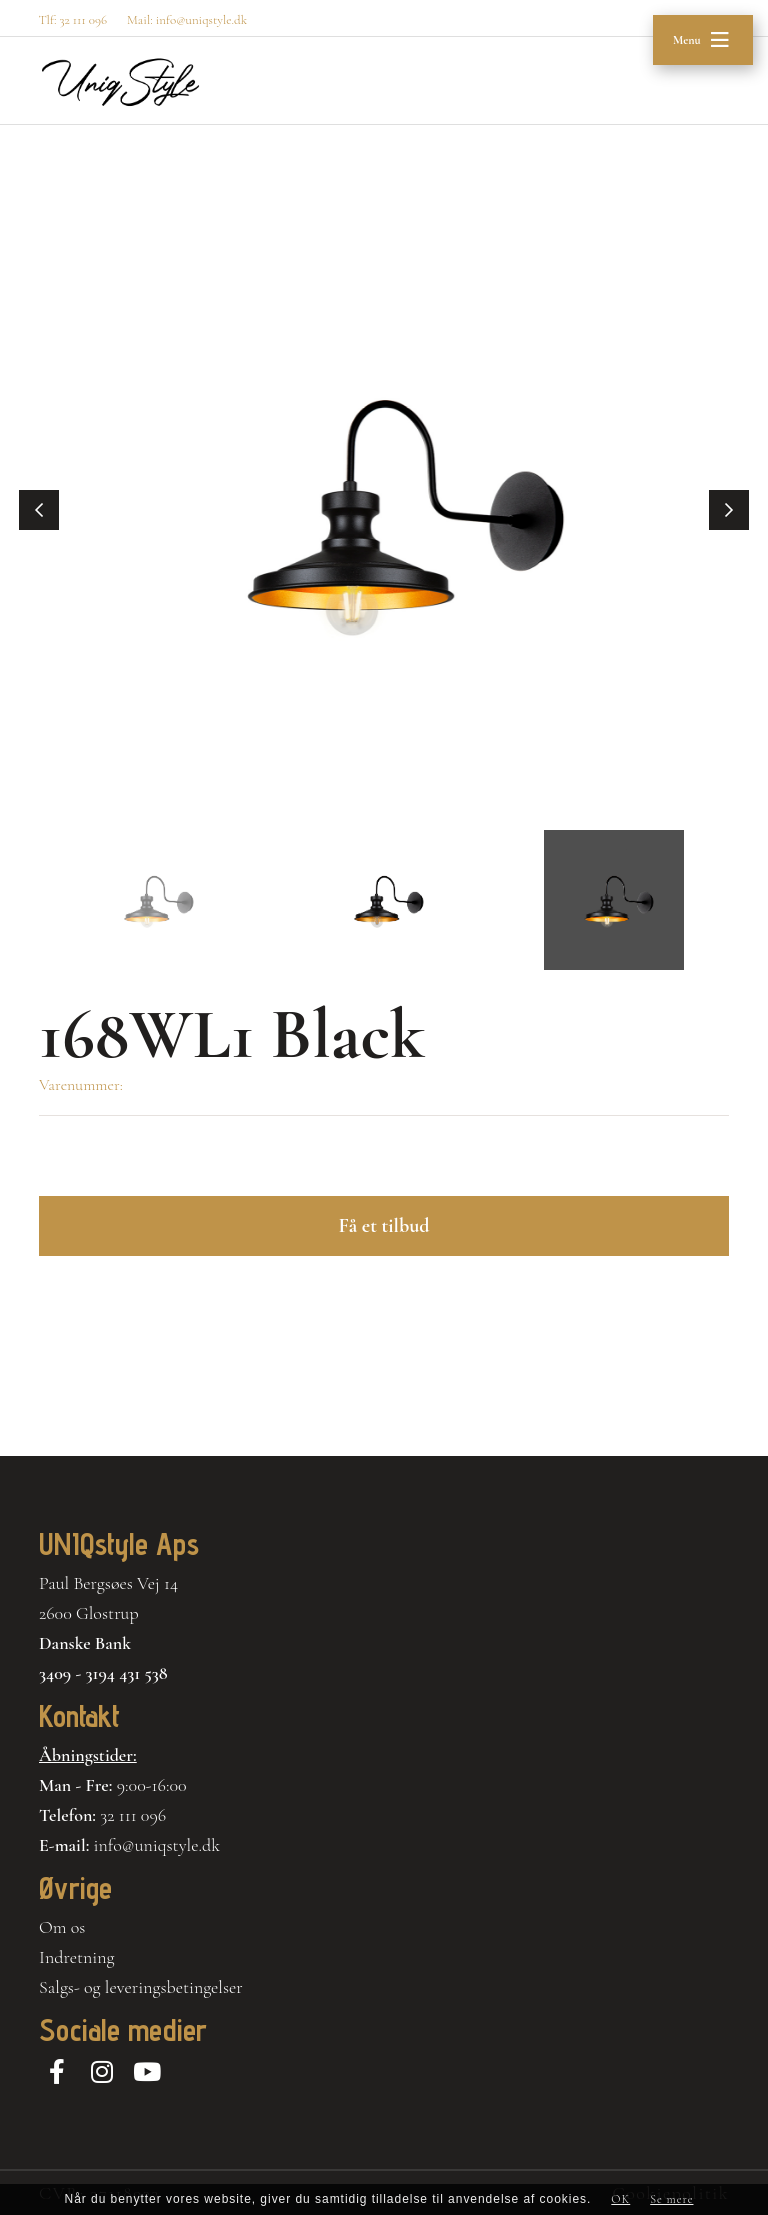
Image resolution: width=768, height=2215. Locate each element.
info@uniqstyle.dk (157, 1845)
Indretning (77, 1957)
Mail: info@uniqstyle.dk (187, 20)
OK (620, 2199)
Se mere (671, 2199)
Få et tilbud (383, 1226)
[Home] (120, 82)
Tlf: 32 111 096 (72, 20)
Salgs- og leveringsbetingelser (141, 1987)
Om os (62, 1927)
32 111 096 (133, 1815)
